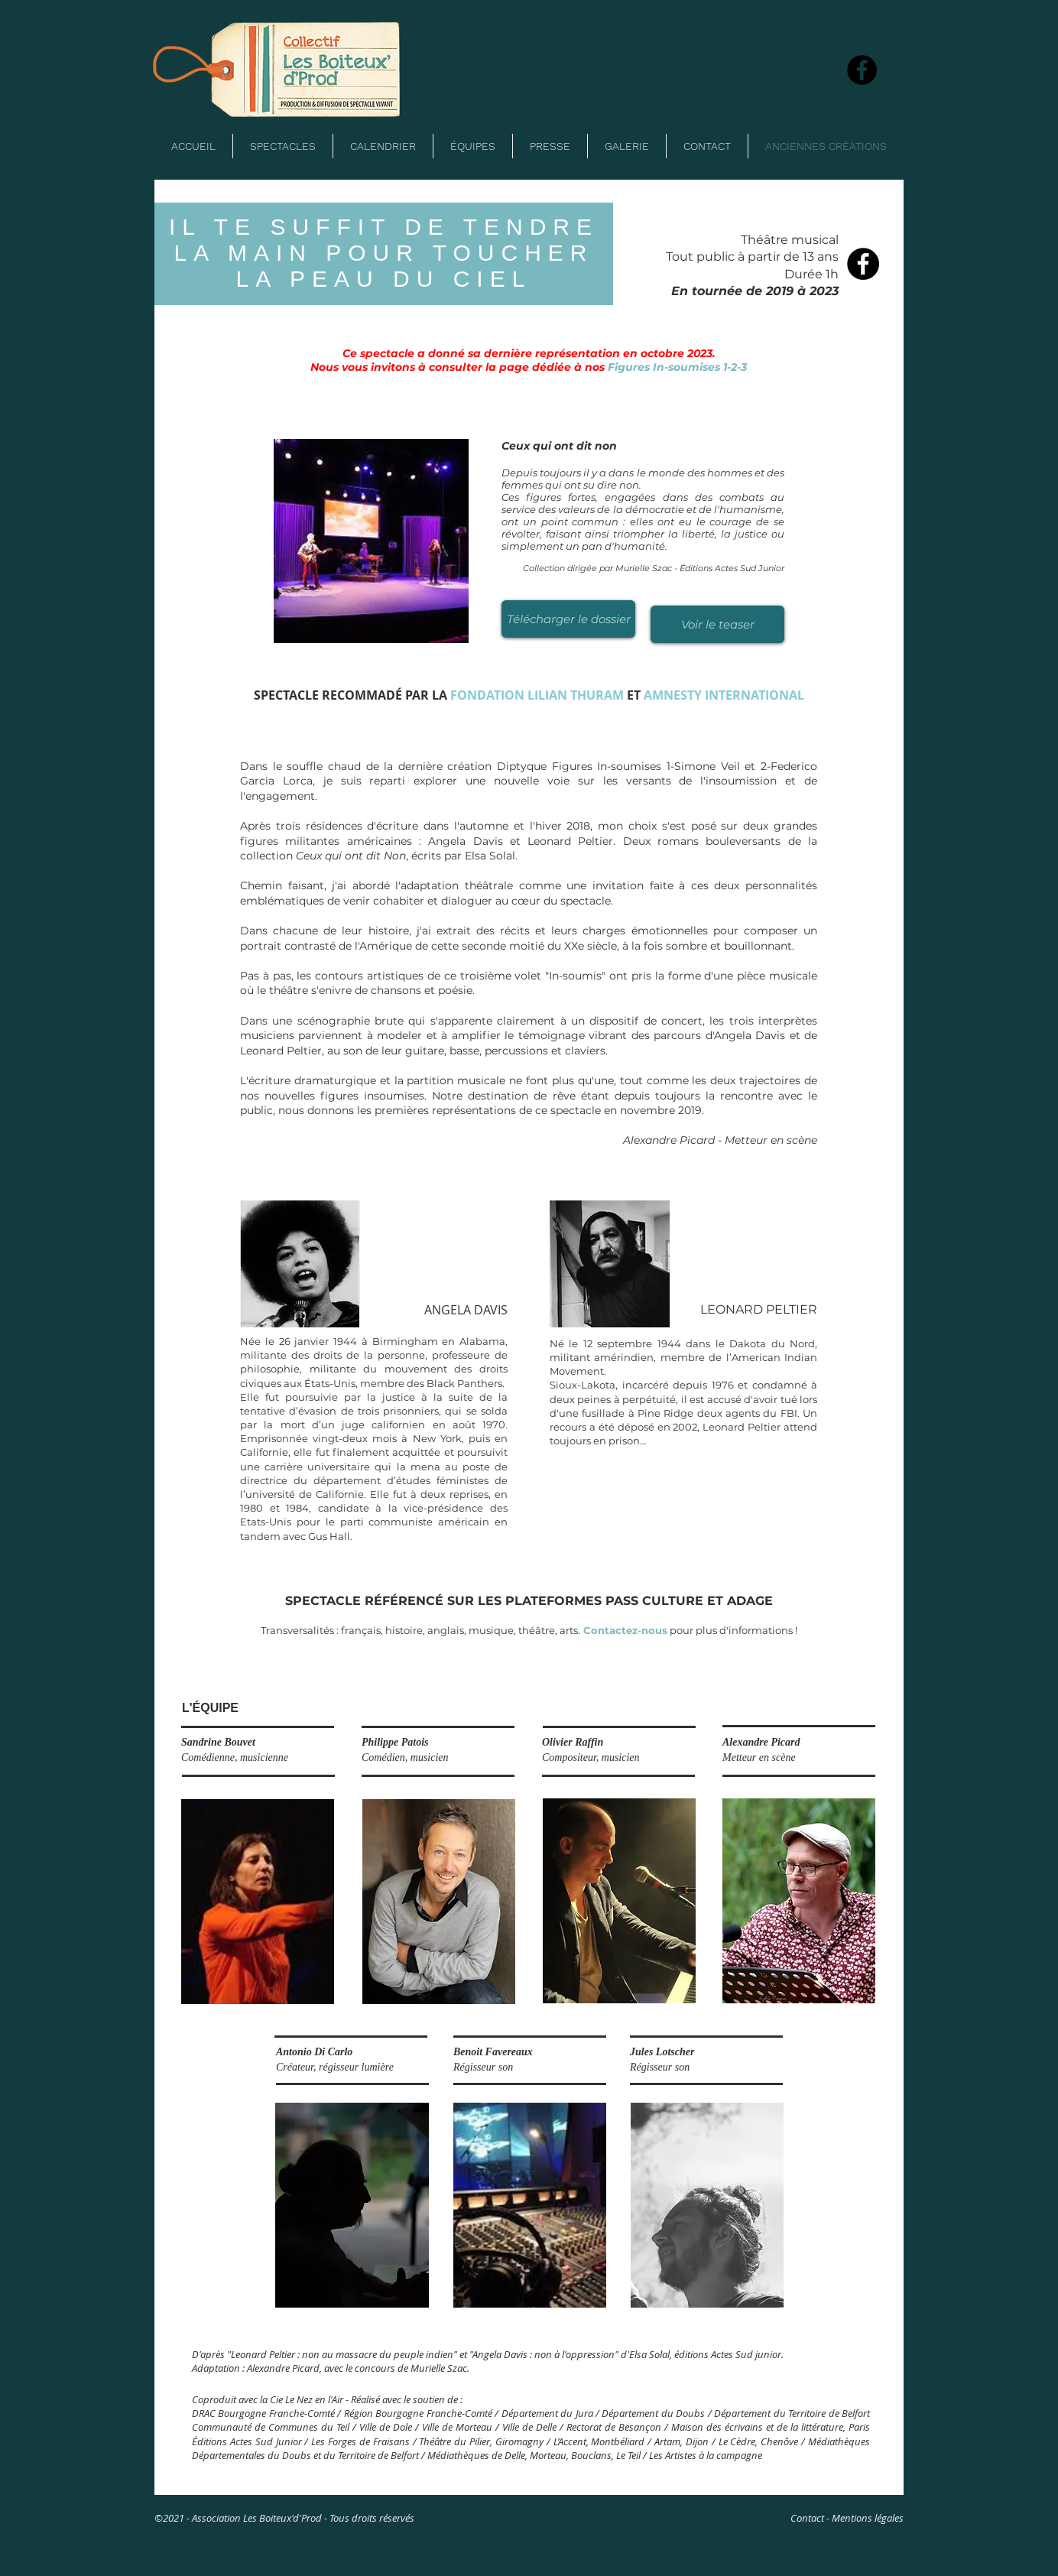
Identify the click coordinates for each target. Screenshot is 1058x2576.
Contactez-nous (623, 1630)
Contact (807, 2518)
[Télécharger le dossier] (568, 619)
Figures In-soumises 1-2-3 (677, 367)
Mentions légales (868, 2518)
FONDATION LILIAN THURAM (537, 695)
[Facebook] (862, 70)
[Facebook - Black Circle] (863, 264)
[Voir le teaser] (717, 624)
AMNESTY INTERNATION (716, 695)
